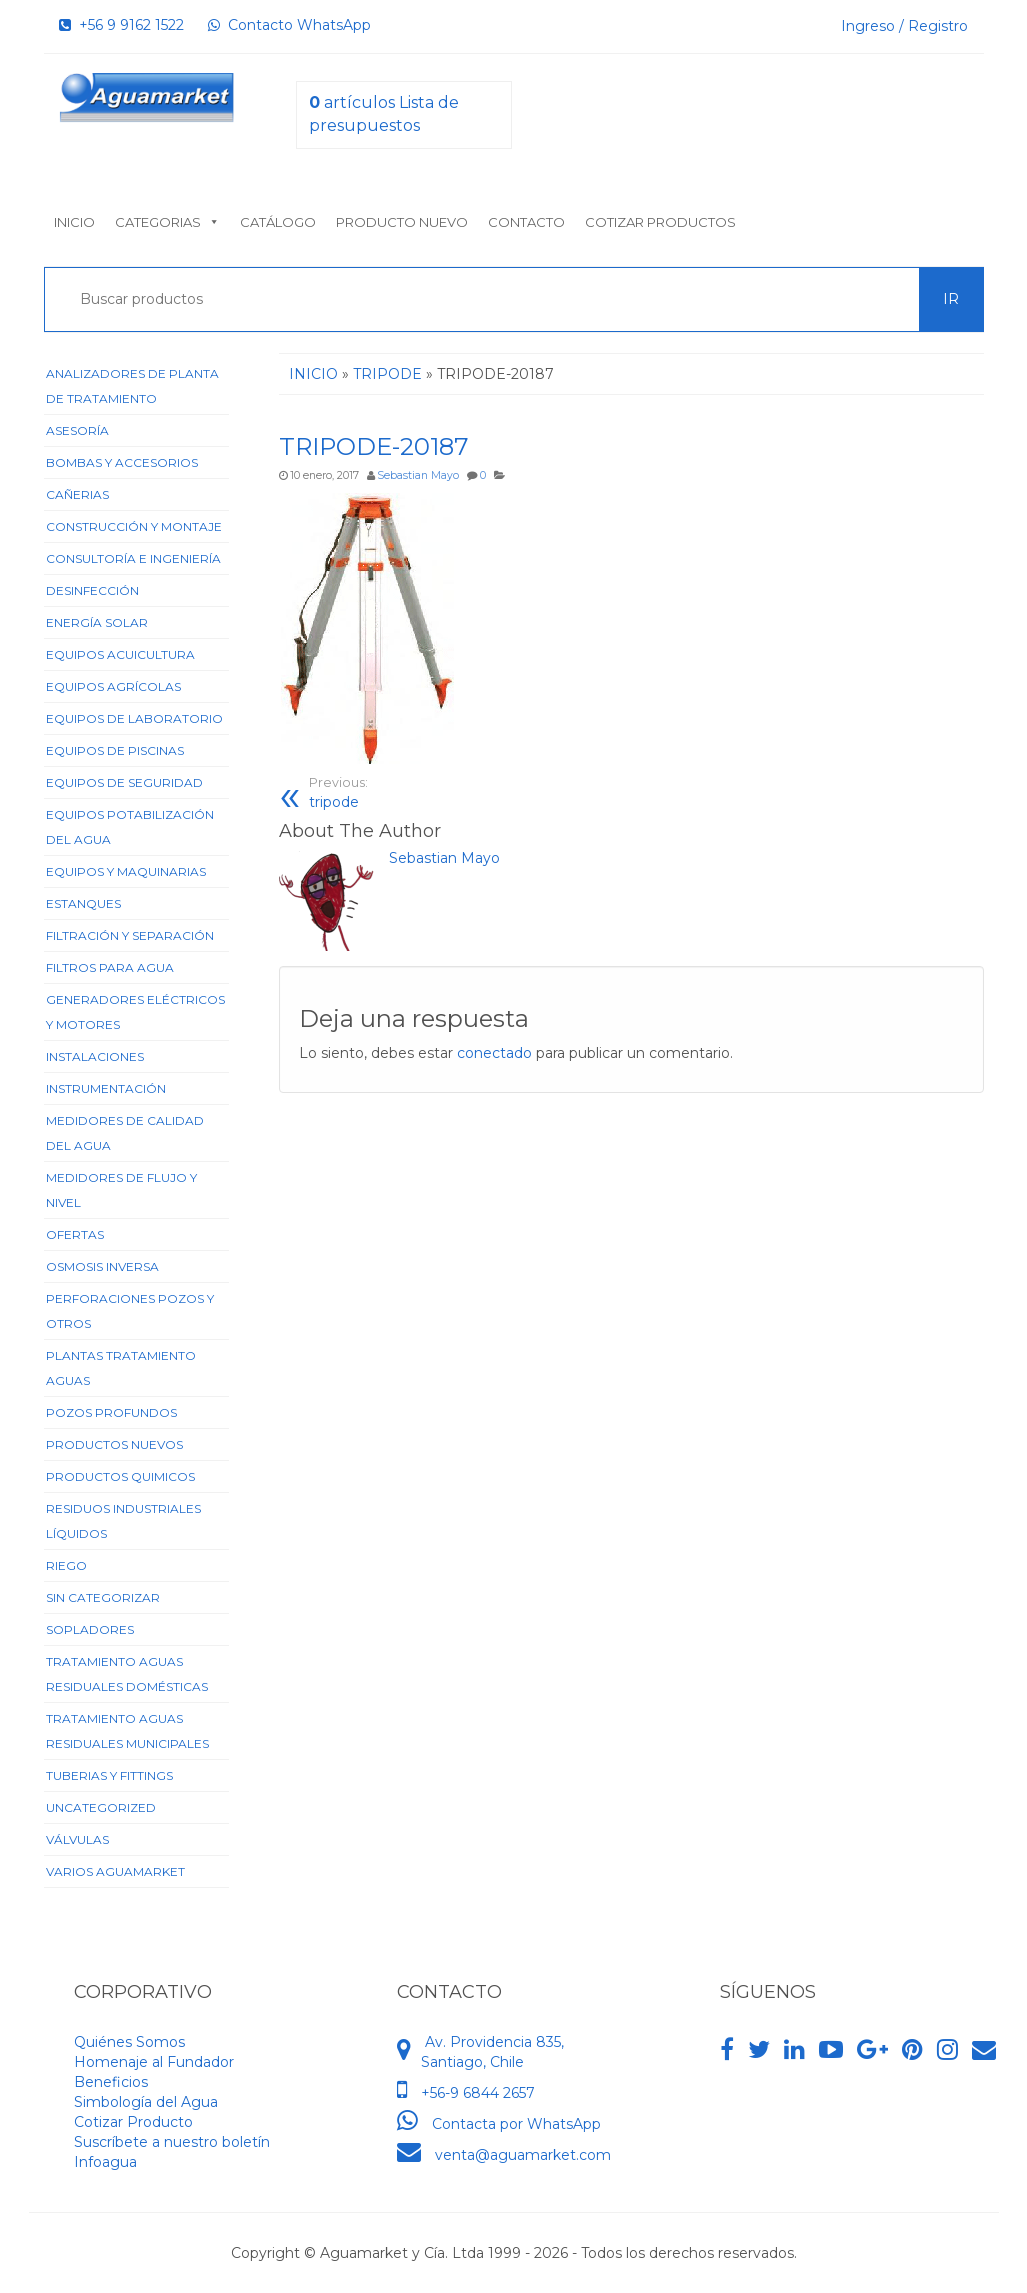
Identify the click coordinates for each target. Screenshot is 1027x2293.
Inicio (74, 222)
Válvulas (77, 1839)
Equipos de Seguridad (124, 782)
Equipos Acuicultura (120, 654)
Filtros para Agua (110, 967)
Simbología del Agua (146, 2102)
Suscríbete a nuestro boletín (172, 2142)
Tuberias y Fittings (109, 1775)
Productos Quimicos (120, 1476)
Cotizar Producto (133, 2122)
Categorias (167, 222)
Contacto (526, 222)
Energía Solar (97, 622)
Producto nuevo (402, 222)
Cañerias (77, 494)
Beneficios (111, 2082)
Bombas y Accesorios (122, 462)
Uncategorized (101, 1807)
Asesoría (77, 430)
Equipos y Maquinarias (126, 871)
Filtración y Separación (130, 935)
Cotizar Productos (660, 222)
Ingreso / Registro (904, 26)
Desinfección (92, 590)
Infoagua (105, 2162)
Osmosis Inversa (102, 1266)
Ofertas (75, 1234)
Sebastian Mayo (418, 475)
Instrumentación (106, 1088)
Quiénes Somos (129, 2042)
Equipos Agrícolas (113, 686)
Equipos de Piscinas (115, 750)
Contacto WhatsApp (289, 25)
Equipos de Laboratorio (134, 718)
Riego (66, 1565)
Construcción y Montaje (134, 526)
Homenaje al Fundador (154, 2062)
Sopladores (90, 1629)
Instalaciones (95, 1056)
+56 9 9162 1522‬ (121, 25)
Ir (951, 299)
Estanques (83, 903)
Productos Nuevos (114, 1444)
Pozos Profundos (111, 1412)
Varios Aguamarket (115, 1871)
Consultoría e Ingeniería (133, 558)
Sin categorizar (103, 1597)
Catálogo (278, 222)
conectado (494, 1053)
